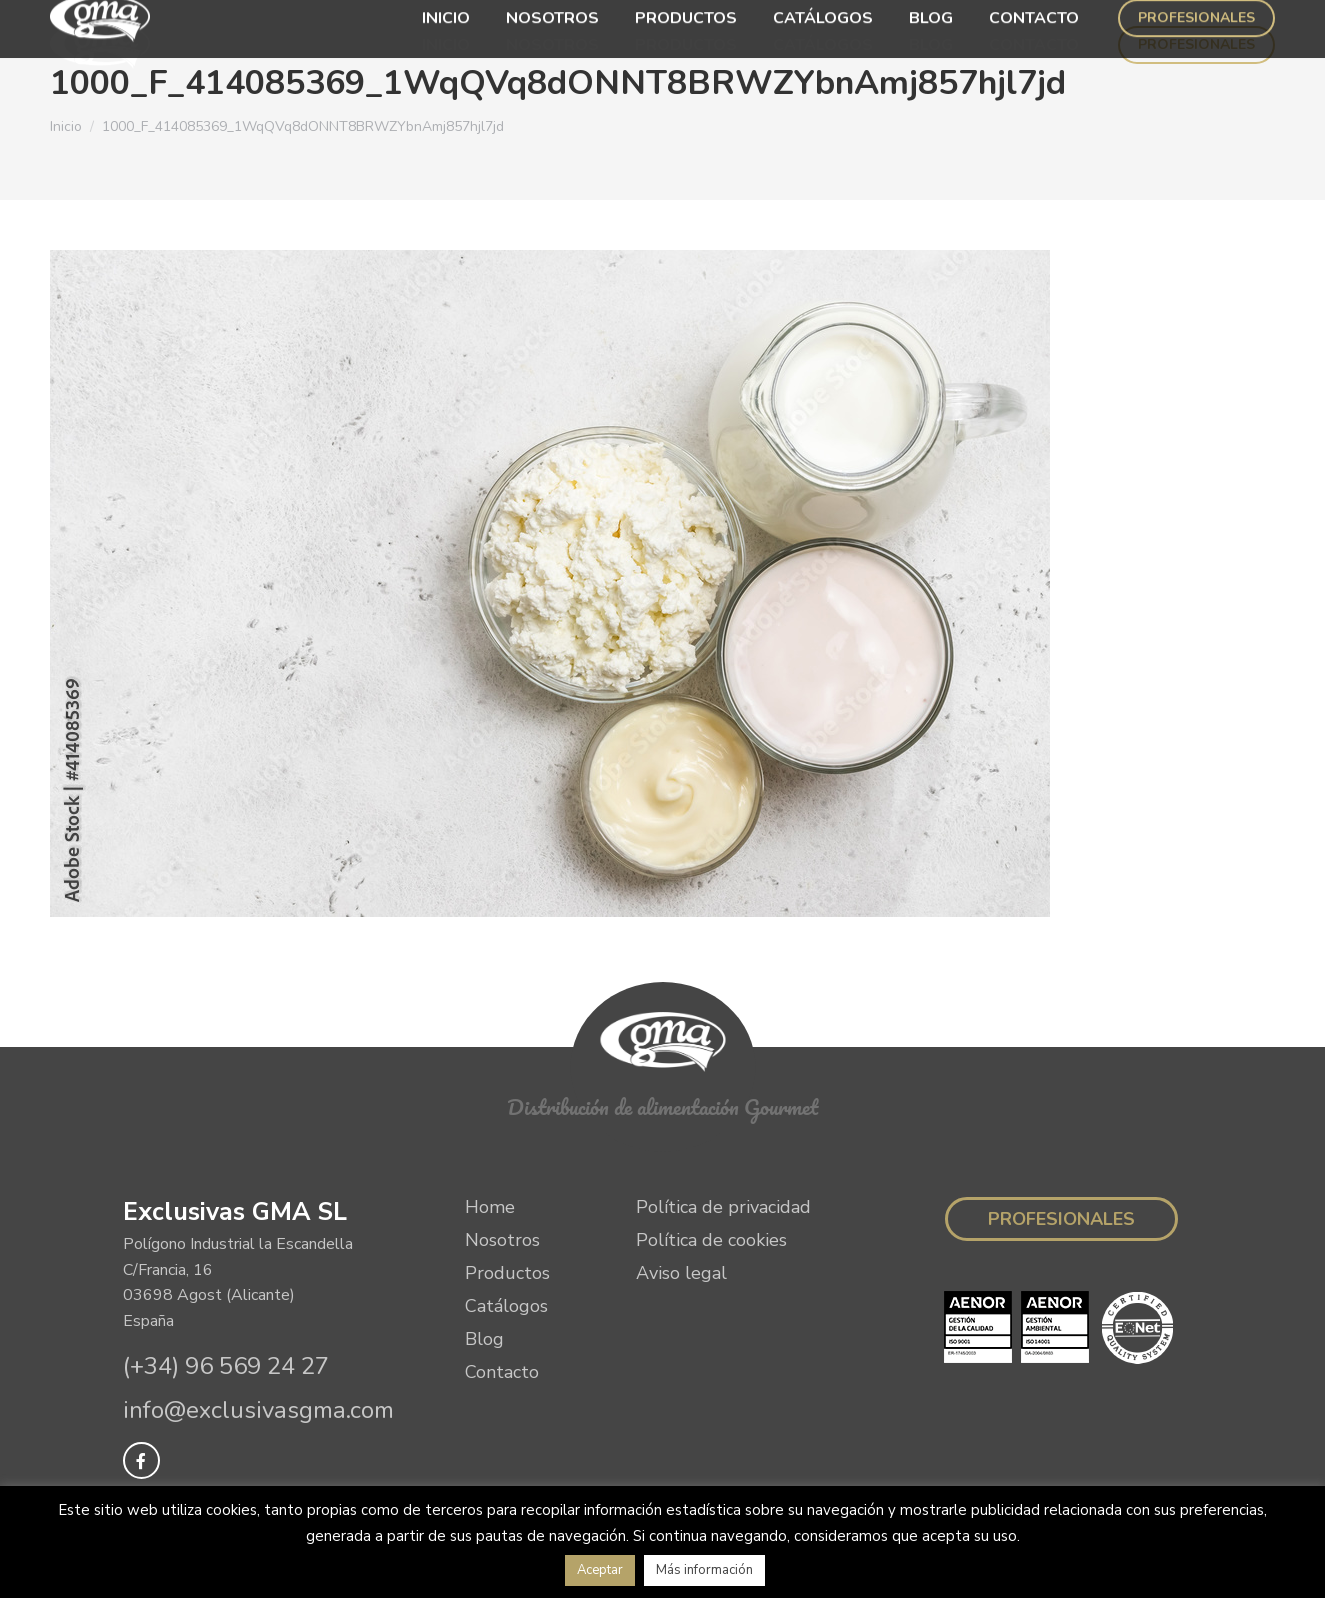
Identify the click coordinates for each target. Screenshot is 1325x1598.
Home (490, 1207)
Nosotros (502, 1240)
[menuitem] (446, 45)
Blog (484, 1339)
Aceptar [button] (600, 1570)
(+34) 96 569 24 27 (226, 1366)
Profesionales (1061, 1219)
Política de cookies (711, 1240)
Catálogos (506, 1306)
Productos (507, 1273)
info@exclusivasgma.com (258, 1410)
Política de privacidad (723, 1207)
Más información (704, 1570)
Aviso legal (681, 1273)
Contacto (502, 1372)
